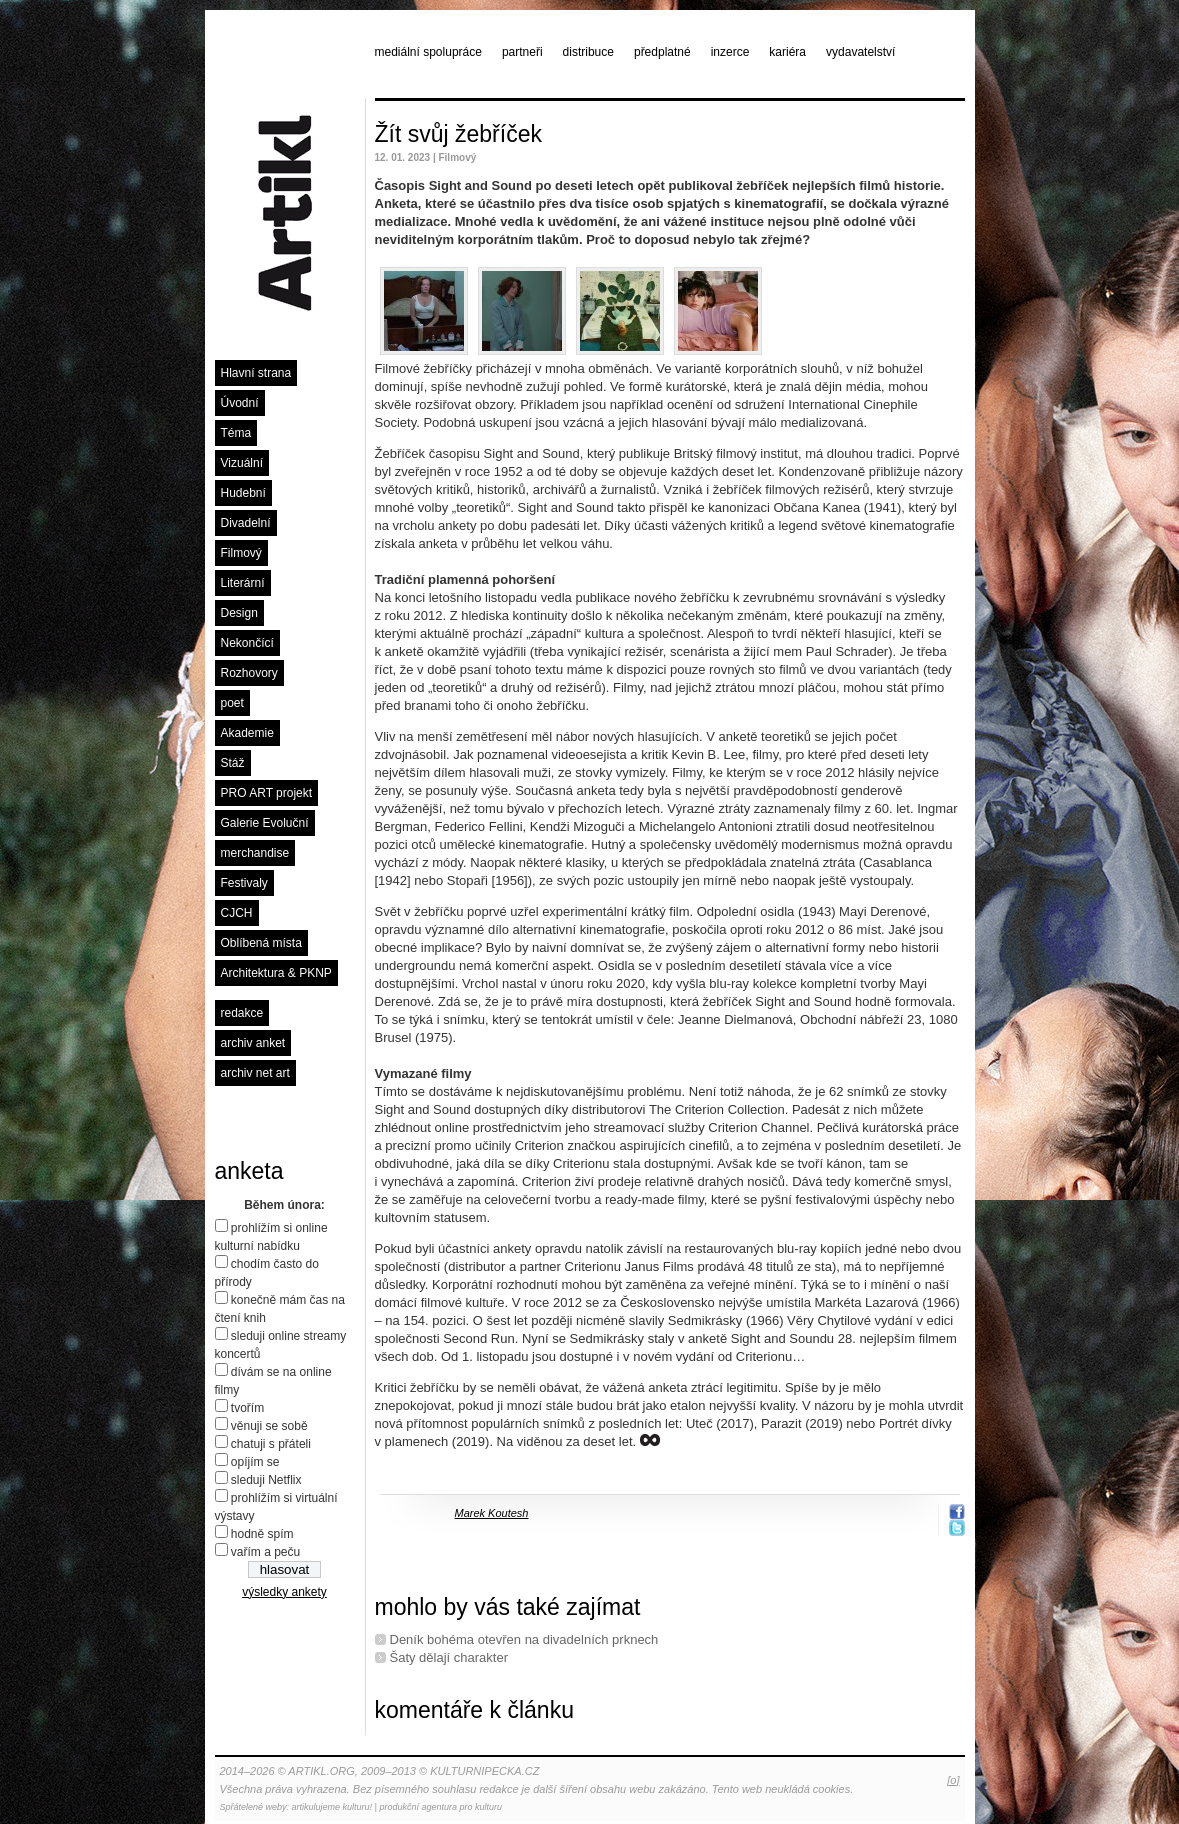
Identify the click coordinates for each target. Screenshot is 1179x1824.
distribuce (588, 52)
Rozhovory (249, 673)
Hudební (243, 493)
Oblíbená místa (261, 943)
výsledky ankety (284, 1592)
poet (232, 703)
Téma (236, 433)
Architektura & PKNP (276, 973)
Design (239, 613)
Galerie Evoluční (265, 823)
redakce (242, 1013)
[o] (953, 1780)
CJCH (237, 913)
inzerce (730, 52)
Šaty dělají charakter (449, 1657)
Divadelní (246, 523)
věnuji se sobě (269, 1426)
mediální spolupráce (428, 52)
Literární (243, 583)
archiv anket (253, 1043)
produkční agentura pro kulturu (440, 1807)
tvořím (247, 1408)
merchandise (255, 853)
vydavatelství (860, 52)
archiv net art (255, 1073)
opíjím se (255, 1462)
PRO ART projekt (267, 793)
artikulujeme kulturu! (332, 1807)
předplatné (662, 52)
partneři (522, 52)
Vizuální (242, 463)
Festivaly (244, 883)
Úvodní (240, 403)
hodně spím (262, 1534)
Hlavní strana (256, 373)
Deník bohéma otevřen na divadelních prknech (524, 1639)
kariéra (787, 52)
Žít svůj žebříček (458, 134)
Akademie (247, 733)
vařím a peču (265, 1552)
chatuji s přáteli (271, 1444)
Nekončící (247, 643)
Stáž (233, 763)
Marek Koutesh (492, 1513)
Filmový (241, 553)
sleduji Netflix (266, 1480)
